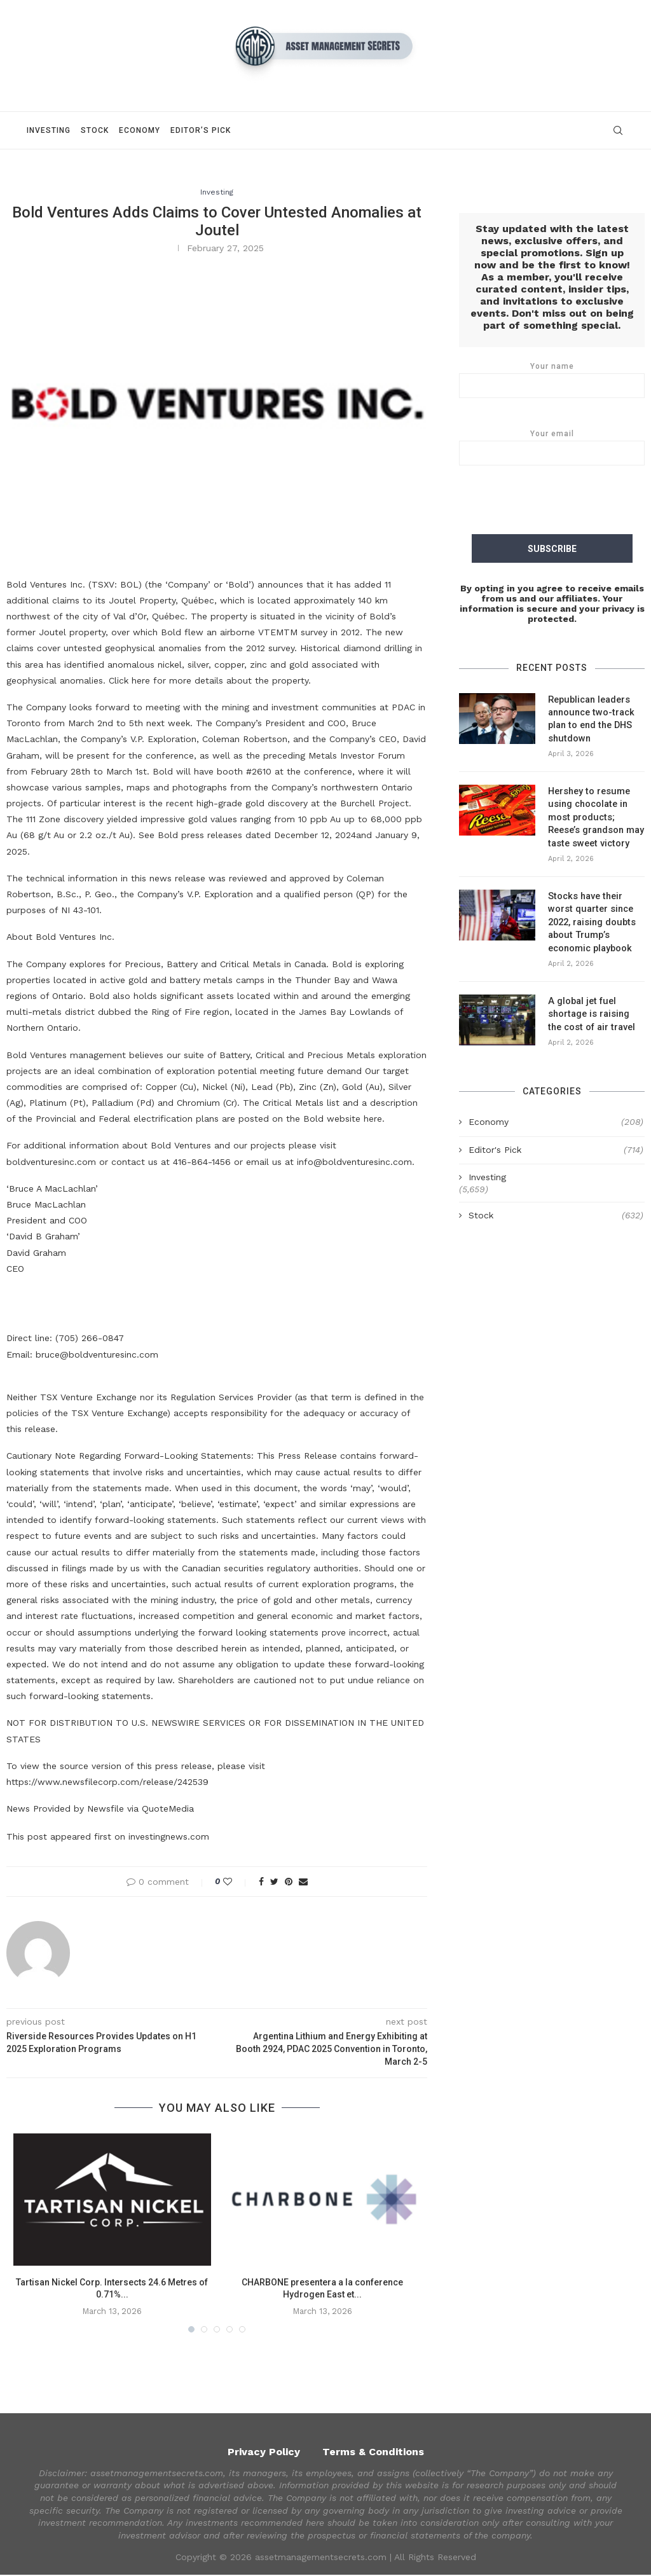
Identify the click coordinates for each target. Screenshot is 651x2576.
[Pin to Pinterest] (288, 1883)
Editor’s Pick (200, 130)
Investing (49, 130)
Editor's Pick (556, 1141)
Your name (552, 380)
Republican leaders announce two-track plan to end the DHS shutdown (589, 717)
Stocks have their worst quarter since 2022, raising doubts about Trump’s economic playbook (590, 916)
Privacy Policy (264, 2452)
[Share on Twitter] (274, 1883)
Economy (139, 130)
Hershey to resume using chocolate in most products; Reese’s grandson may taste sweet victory (595, 813)
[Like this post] (236, 1883)
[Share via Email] (303, 1883)
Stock (95, 130)
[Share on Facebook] (261, 1883)
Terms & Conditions (373, 2452)
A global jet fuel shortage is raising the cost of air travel (595, 1005)
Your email (552, 447)
